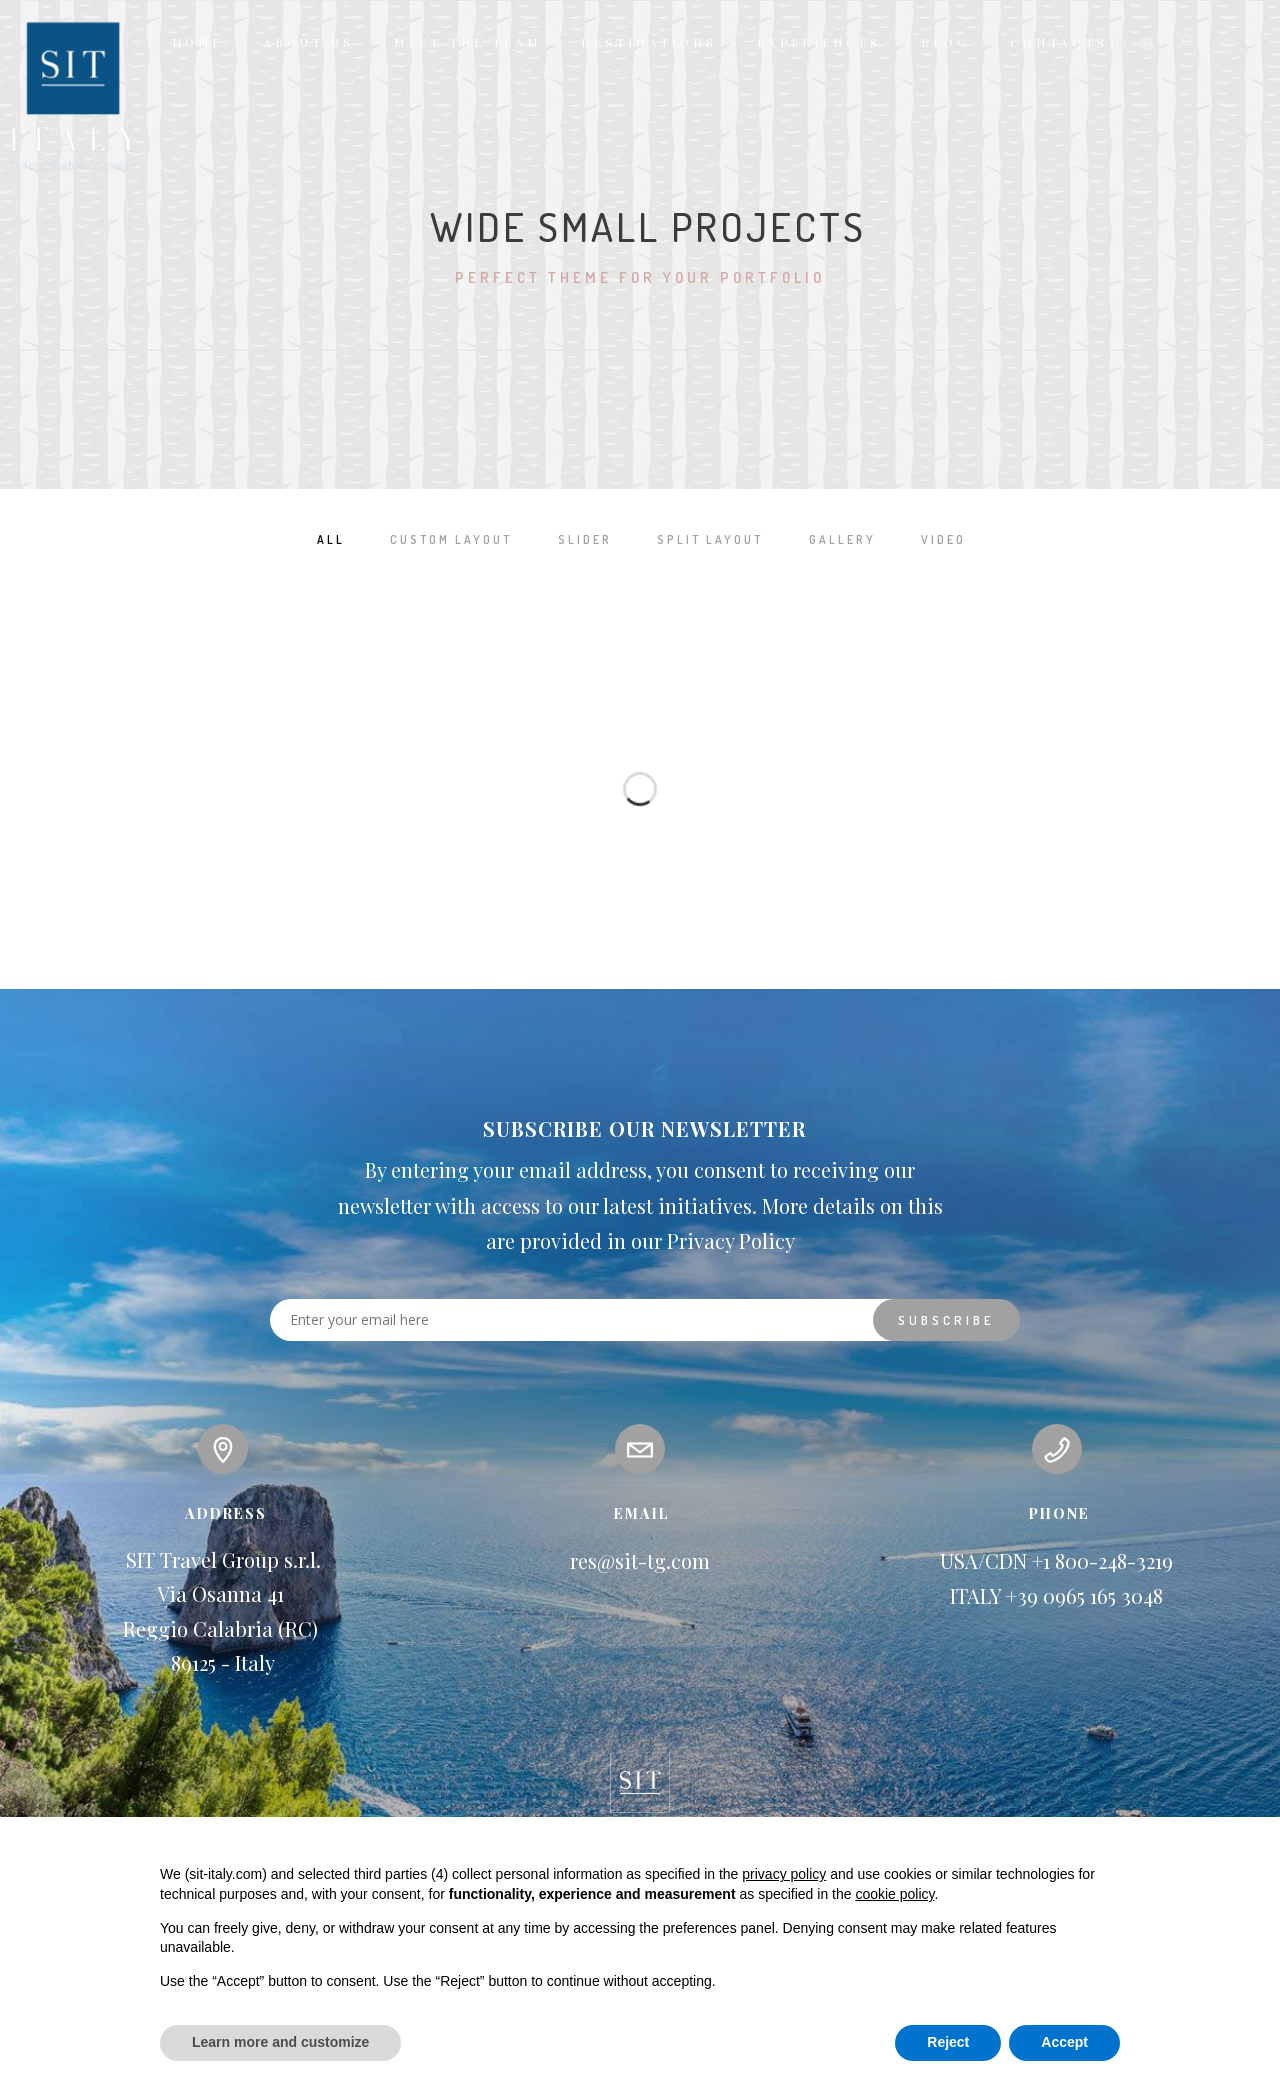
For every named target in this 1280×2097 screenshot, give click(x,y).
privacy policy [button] (784, 1874)
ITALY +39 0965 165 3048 (1056, 1596)
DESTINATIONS (649, 42)
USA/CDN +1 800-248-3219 (1056, 1561)
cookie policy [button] (894, 1894)
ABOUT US (308, 42)
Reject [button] (948, 2042)
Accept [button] (1064, 2042)
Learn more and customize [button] (280, 2042)
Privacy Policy (731, 1241)
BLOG (945, 42)
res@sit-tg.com (640, 1561)
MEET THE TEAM (467, 42)
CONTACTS (1059, 42)
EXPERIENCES (819, 42)
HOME (197, 42)
